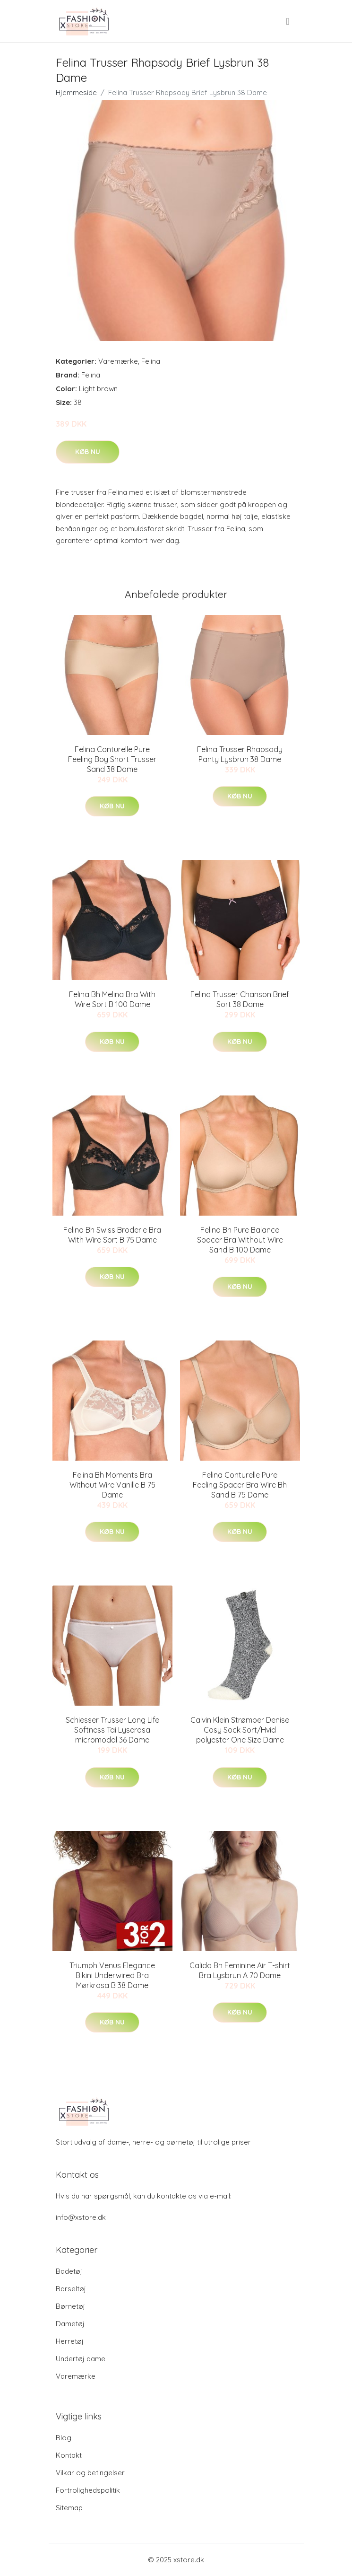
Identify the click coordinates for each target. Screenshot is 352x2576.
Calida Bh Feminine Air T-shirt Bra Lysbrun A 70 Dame (239, 1970)
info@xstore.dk (81, 2217)
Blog (63, 2437)
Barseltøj (71, 2288)
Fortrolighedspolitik (88, 2490)
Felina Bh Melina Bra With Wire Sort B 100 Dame (112, 999)
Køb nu (87, 451)
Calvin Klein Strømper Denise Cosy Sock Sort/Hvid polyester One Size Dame (239, 1729)
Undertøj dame (80, 2358)
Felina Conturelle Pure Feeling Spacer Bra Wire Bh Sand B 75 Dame (240, 1484)
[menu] (288, 21)
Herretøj (70, 2341)
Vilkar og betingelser (90, 2472)
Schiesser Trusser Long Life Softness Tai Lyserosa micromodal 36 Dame (112, 1729)
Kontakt (69, 2455)
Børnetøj (70, 2306)
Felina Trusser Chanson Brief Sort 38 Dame (239, 999)
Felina (150, 361)
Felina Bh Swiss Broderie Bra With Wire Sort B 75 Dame (112, 1234)
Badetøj (69, 2271)
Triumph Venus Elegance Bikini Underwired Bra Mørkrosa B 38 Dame (112, 1975)
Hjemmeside (76, 92)
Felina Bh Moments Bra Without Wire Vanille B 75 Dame (112, 1484)
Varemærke (118, 361)
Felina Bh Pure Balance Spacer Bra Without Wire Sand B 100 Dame (240, 1239)
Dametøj (70, 2323)
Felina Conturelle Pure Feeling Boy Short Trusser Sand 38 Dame (112, 759)
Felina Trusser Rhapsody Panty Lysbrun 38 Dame (240, 754)
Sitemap (69, 2507)
